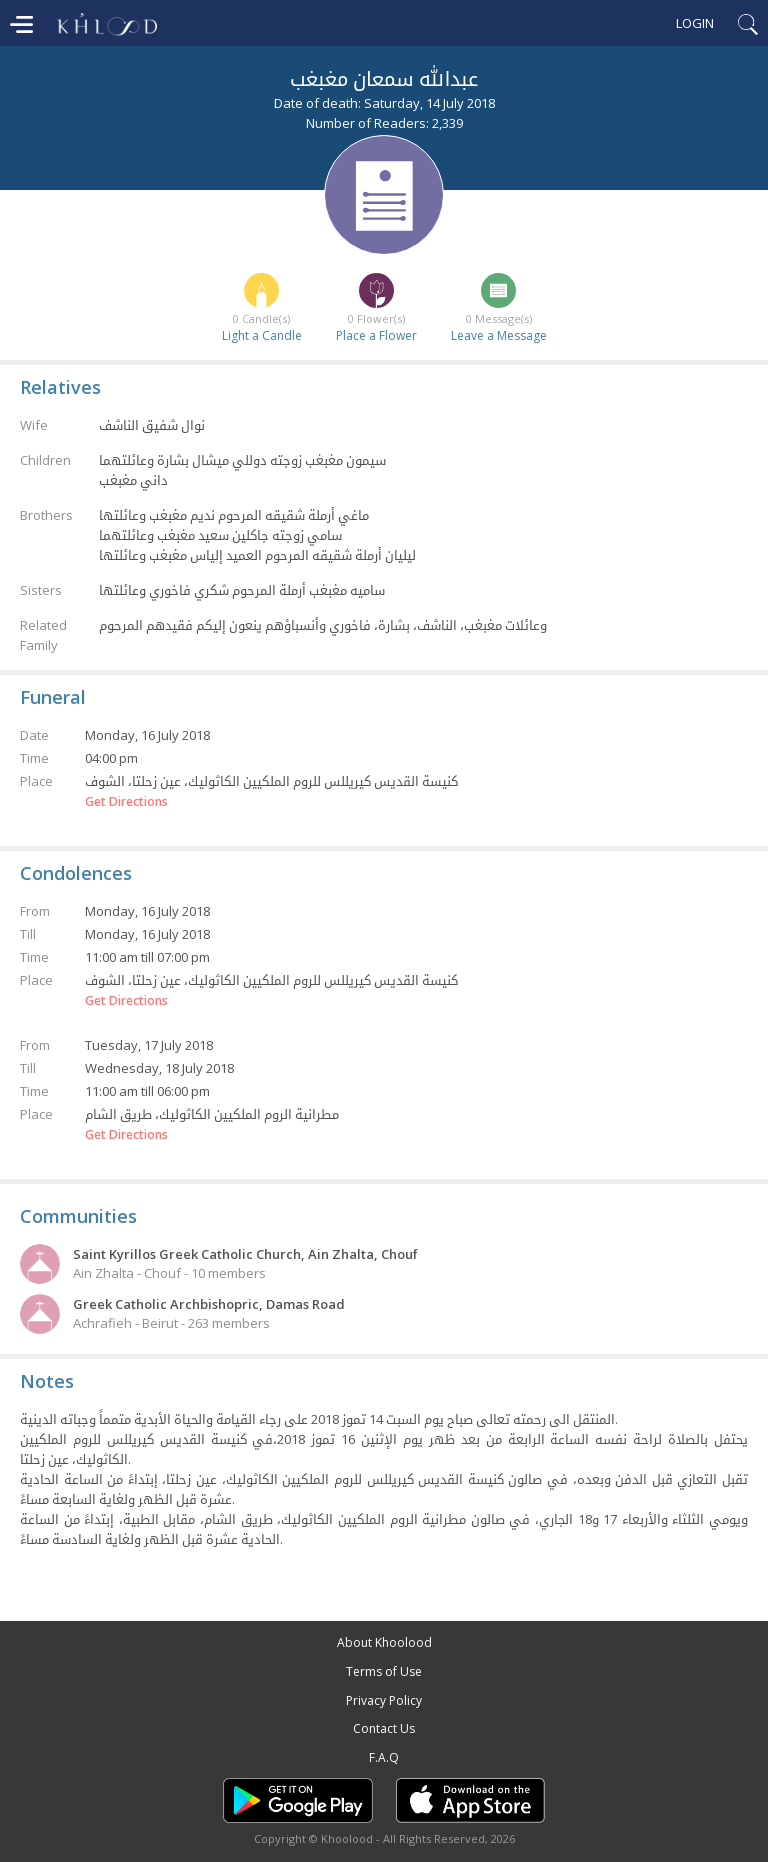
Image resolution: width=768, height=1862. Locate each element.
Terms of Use (384, 1671)
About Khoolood (384, 1642)
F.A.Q (384, 1757)
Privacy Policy (384, 1700)
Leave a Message (499, 335)
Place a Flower (376, 335)
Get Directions (126, 802)
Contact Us (384, 1728)
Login (695, 23)
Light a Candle (262, 335)
